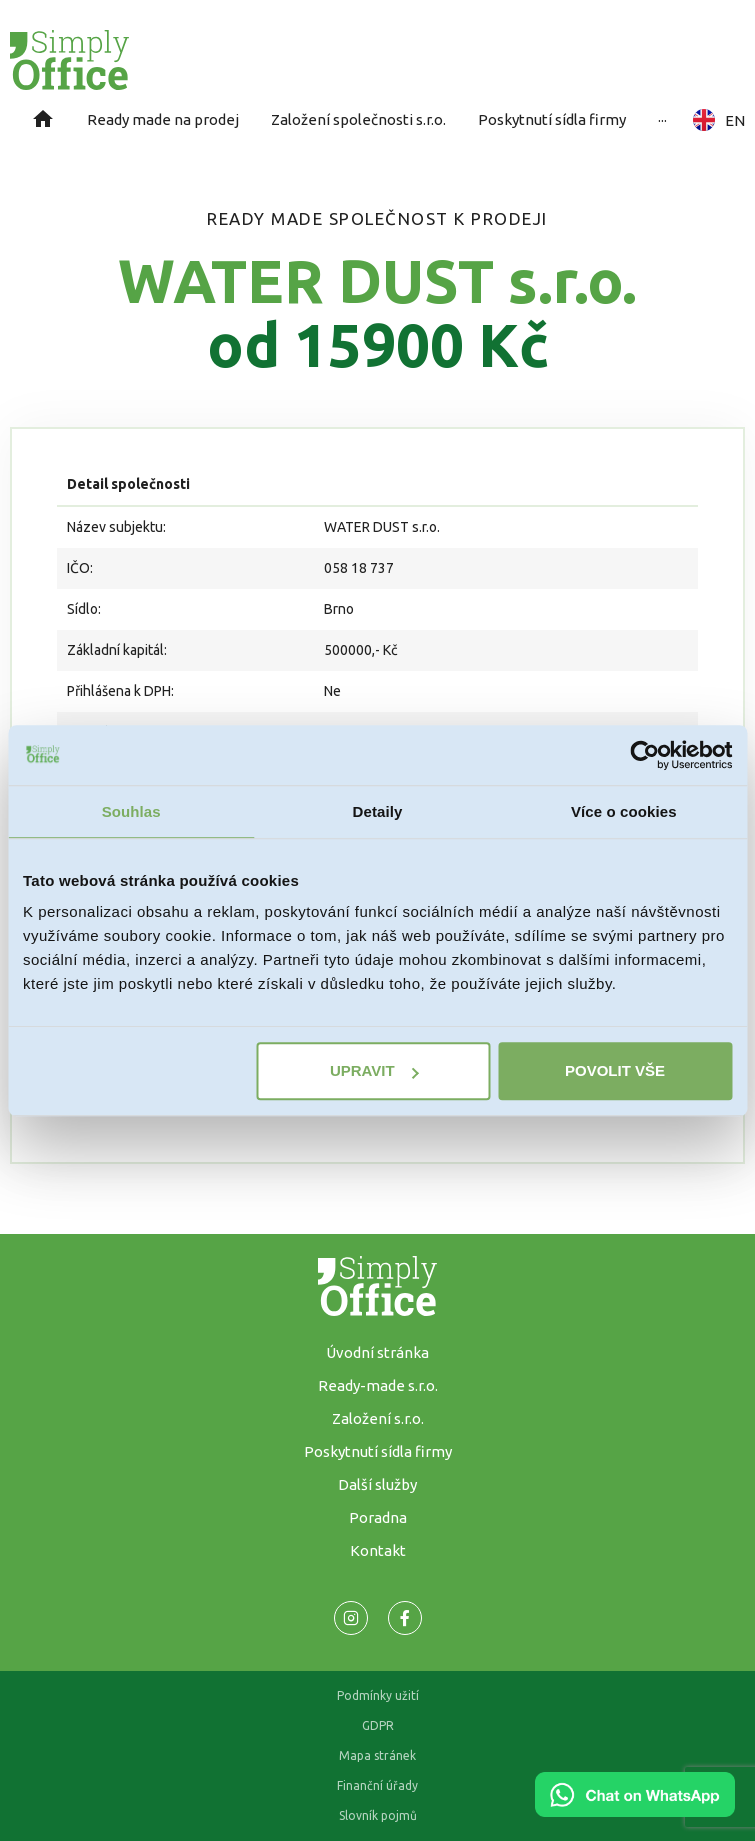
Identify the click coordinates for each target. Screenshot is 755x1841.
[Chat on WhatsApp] (635, 1810)
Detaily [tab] (378, 811)
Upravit (374, 1070)
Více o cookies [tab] (624, 811)
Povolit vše (615, 1070)
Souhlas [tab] (131, 811)
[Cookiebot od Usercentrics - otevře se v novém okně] (644, 755)
